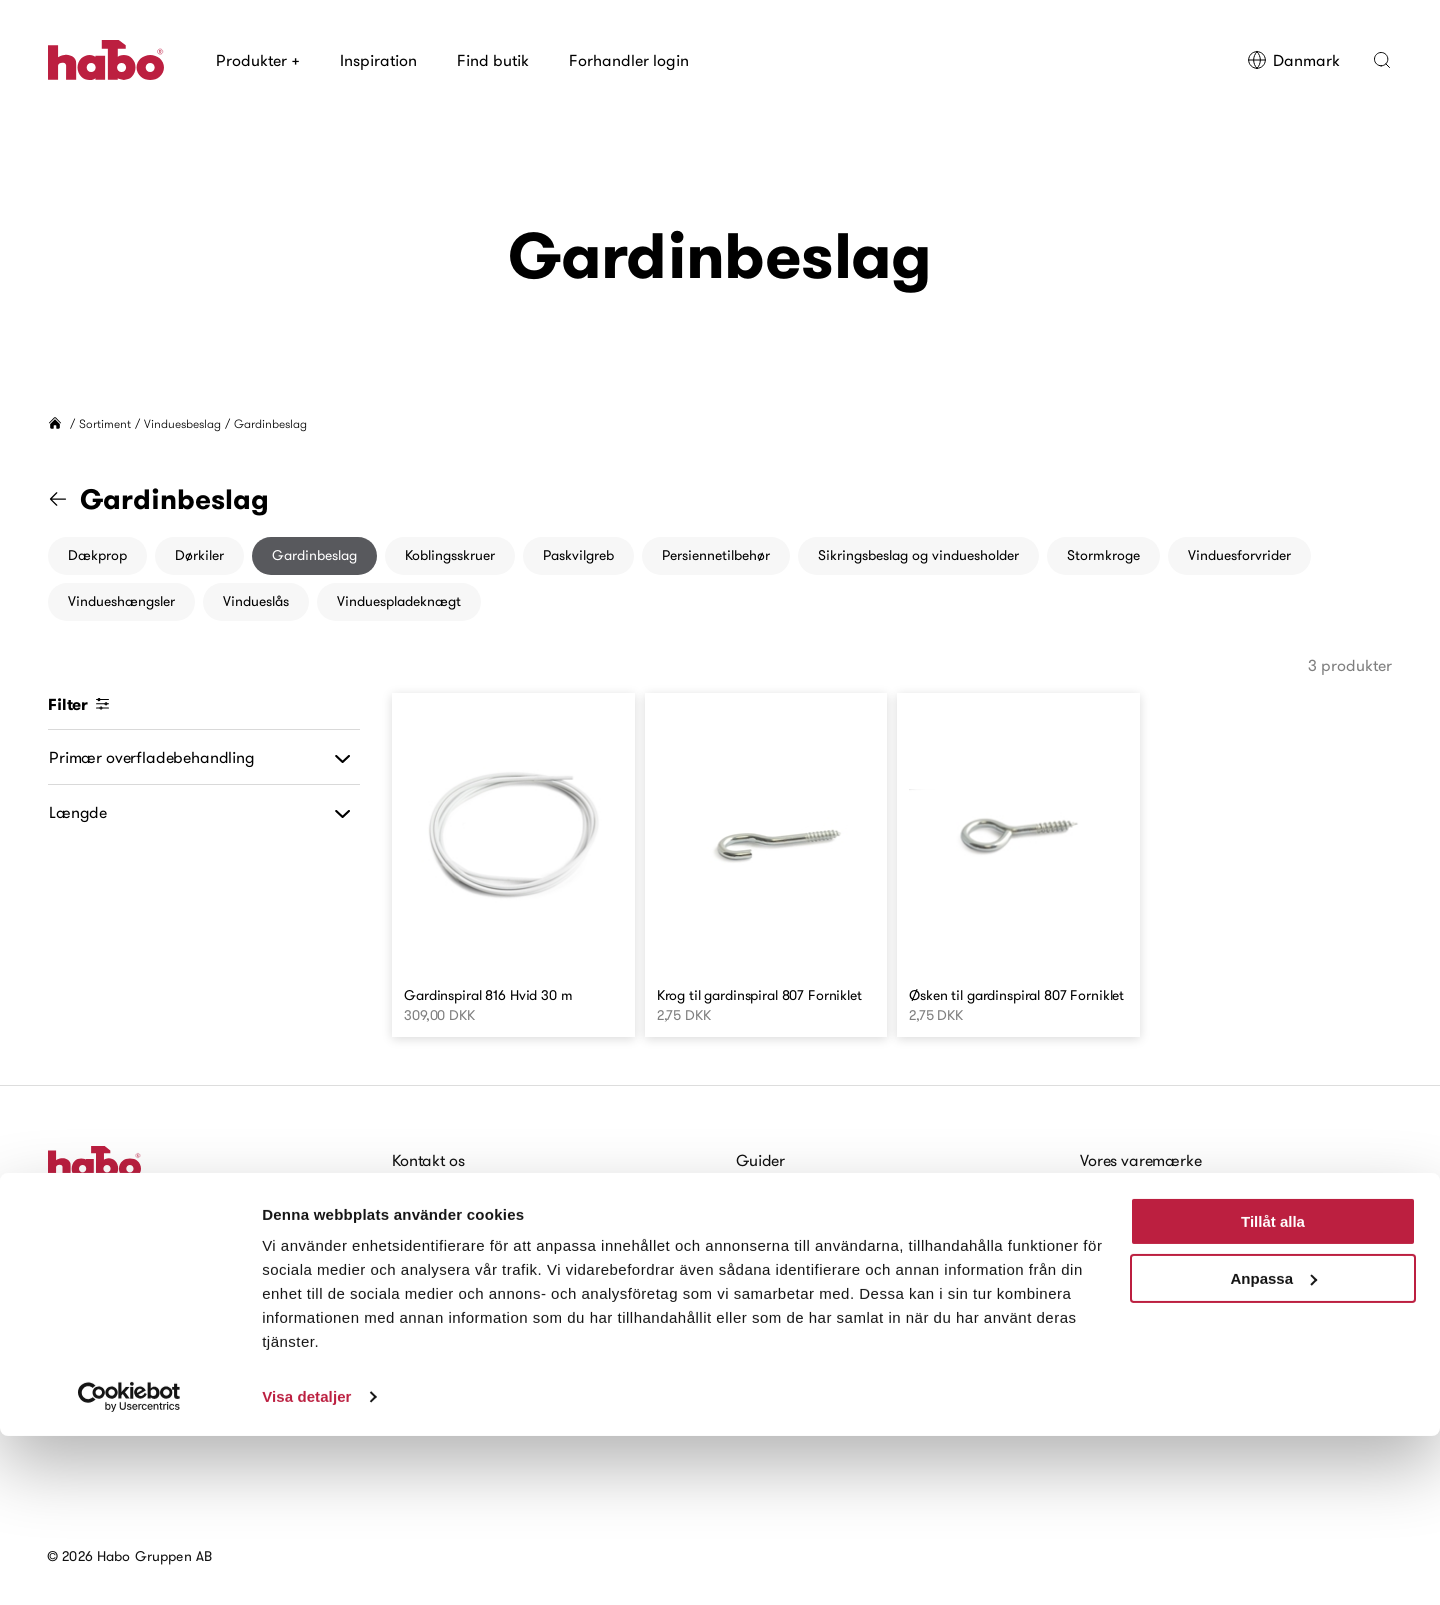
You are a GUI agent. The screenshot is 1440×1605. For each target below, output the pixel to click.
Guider (760, 1160)
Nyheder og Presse (1145, 1315)
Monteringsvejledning (811, 1191)
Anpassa (1273, 1446)
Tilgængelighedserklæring (473, 1311)
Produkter (258, 60)
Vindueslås (256, 601)
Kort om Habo (1128, 1222)
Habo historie (1127, 1191)
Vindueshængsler (121, 601)
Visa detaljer (306, 1565)
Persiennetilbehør (716, 555)
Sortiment (105, 423)
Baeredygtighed (1137, 1284)
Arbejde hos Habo (454, 1253)
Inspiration (378, 60)
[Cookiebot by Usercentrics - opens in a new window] (129, 1566)
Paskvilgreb (578, 555)
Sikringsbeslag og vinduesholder (918, 555)
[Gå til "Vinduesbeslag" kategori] (70, 499)
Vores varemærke (1141, 1160)
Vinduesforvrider (1239, 555)
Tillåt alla (1273, 1390)
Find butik (493, 60)
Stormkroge (1103, 555)
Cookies (420, 1284)
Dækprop (97, 555)
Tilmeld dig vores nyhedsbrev (159, 1285)
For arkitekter (783, 1253)
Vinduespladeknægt (399, 601)
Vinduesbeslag (182, 423)
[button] (1382, 60)
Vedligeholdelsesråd (806, 1222)
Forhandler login (629, 60)
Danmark (1293, 60)
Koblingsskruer (450, 555)
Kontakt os (428, 1160)
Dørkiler (199, 555)
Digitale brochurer (800, 1284)
